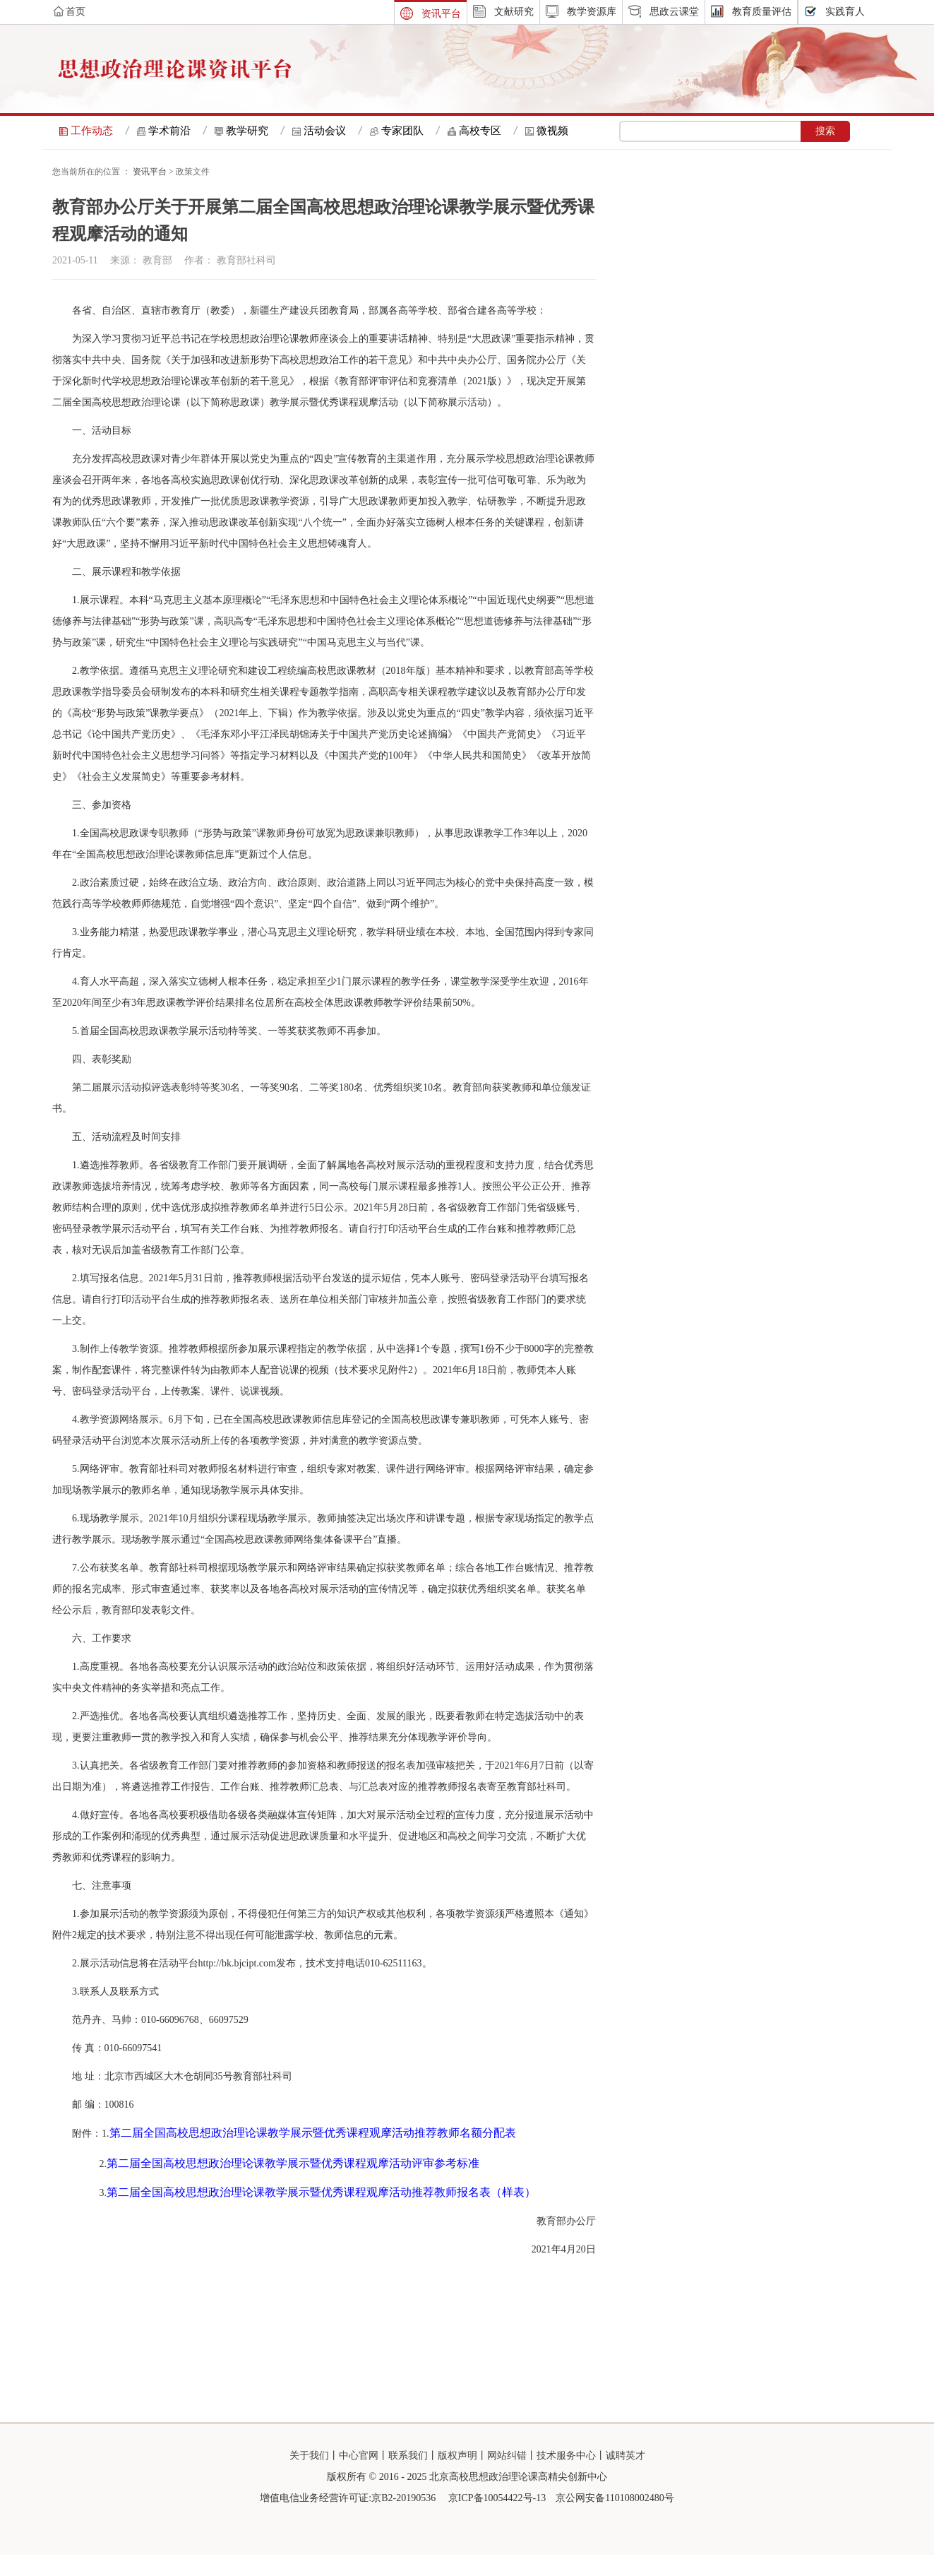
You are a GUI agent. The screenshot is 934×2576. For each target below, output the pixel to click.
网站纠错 (507, 2476)
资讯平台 (441, 13)
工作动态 (92, 130)
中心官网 (358, 2476)
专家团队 (402, 130)
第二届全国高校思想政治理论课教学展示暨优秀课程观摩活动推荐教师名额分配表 (312, 2154)
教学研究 (247, 130)
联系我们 (408, 2476)
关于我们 (309, 2476)
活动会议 (325, 130)
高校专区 (480, 130)
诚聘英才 (625, 2476)
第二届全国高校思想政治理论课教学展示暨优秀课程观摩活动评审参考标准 (293, 2184)
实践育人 (845, 11)
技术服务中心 (566, 2476)
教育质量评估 (761, 11)
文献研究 (514, 11)
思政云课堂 (674, 11)
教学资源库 (591, 11)
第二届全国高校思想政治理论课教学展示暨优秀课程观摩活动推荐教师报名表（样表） (321, 2213)
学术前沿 (169, 130)
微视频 (552, 130)
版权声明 (457, 2476)
